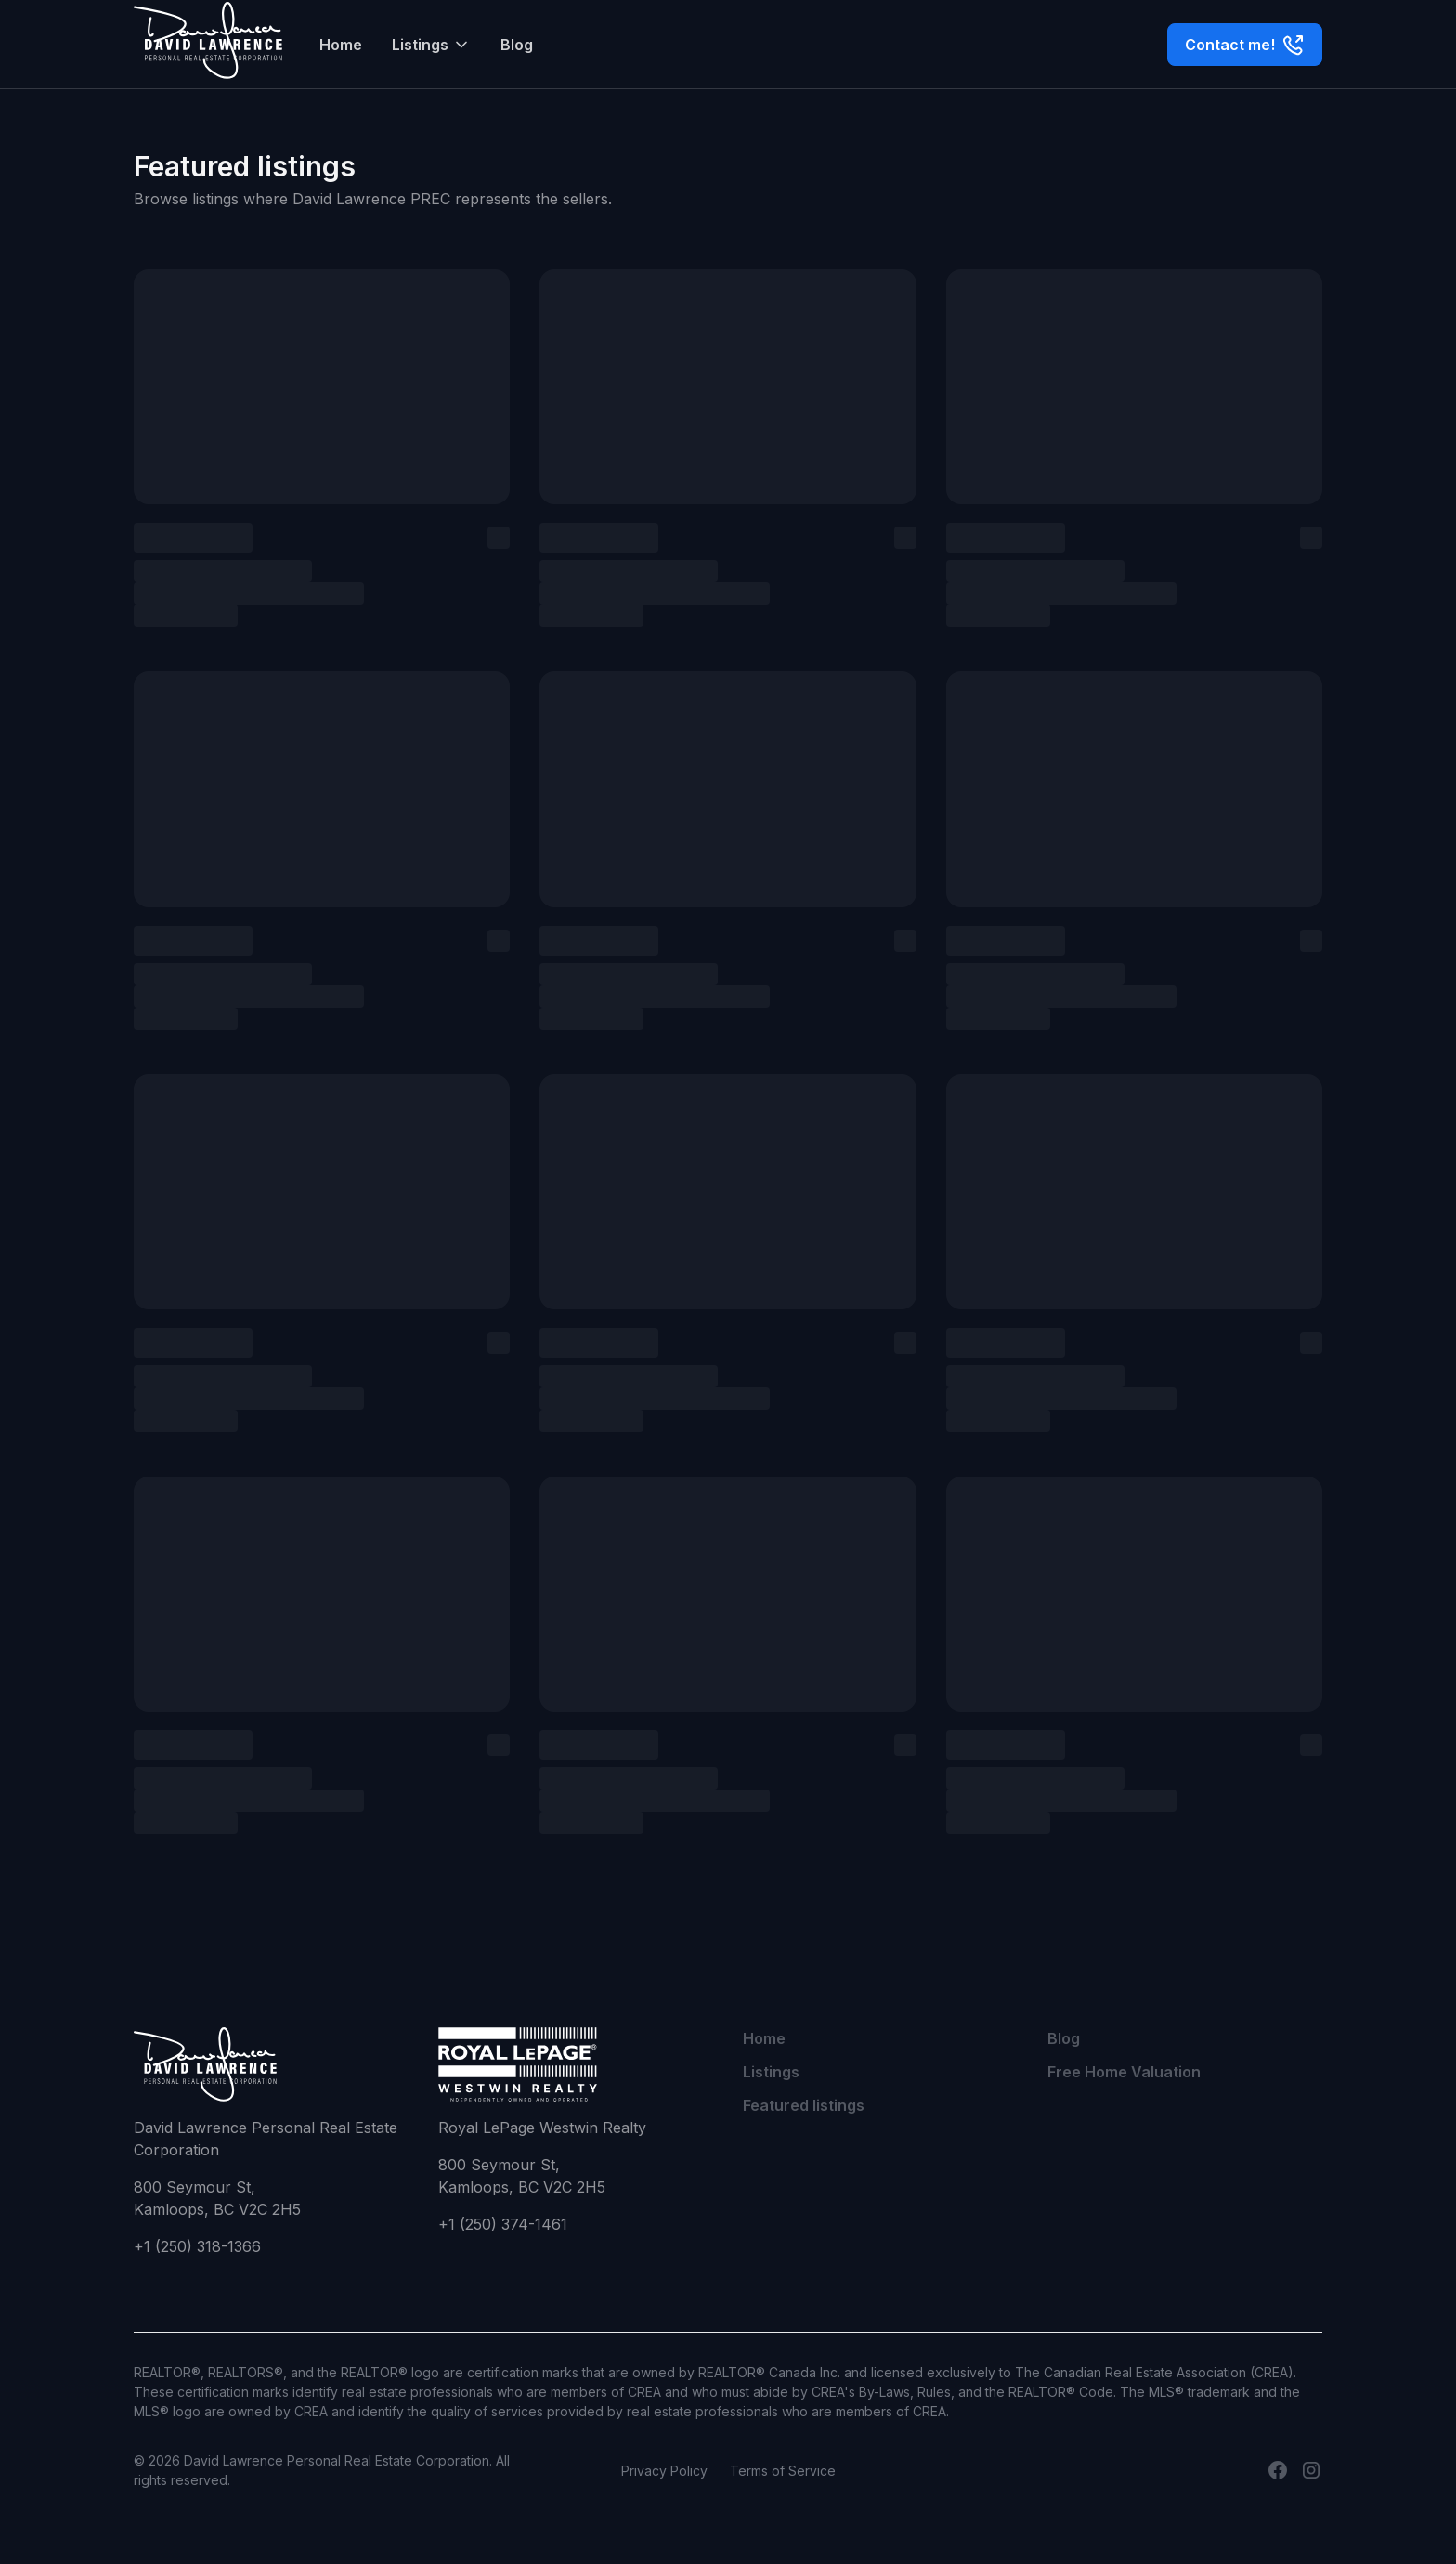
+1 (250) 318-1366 (197, 2246)
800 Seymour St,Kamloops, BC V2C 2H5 (217, 2198)
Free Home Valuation (1124, 2072)
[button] (431, 44)
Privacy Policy (664, 2471)
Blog (516, 44)
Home (340, 44)
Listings (771, 2072)
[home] (208, 44)
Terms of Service (783, 2471)
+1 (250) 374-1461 (502, 2224)
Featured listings (803, 2105)
